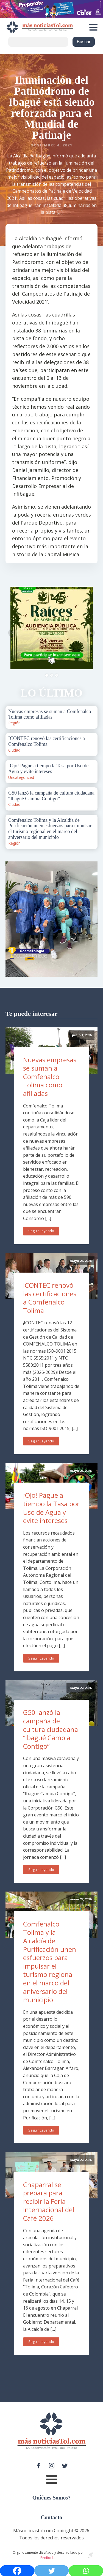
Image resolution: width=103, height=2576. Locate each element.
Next (90, 632)
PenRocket (48, 2557)
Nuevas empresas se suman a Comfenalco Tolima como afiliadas (49, 1076)
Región (14, 722)
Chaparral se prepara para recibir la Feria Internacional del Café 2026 (48, 2201)
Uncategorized (21, 777)
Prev (12, 632)
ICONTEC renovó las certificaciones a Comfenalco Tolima (49, 1298)
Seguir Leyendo (41, 1230)
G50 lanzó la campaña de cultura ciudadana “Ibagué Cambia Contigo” (50, 1729)
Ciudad (14, 750)
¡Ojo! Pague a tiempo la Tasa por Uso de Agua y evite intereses (51, 1508)
